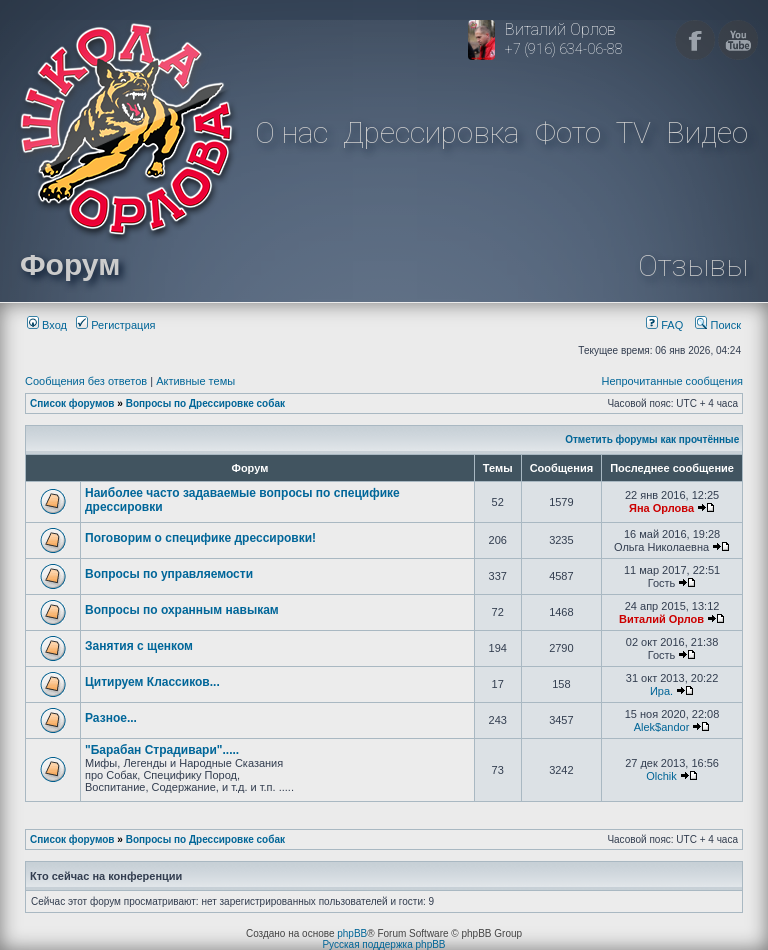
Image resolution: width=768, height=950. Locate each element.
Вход (47, 325)
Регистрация (115, 325)
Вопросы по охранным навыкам (182, 610)
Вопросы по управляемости (169, 574)
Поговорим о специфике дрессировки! (200, 538)
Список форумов (72, 403)
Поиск (718, 325)
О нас (291, 132)
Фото (568, 132)
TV (633, 132)
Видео (707, 132)
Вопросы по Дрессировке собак (205, 403)
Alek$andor (662, 727)
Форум (70, 264)
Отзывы (693, 265)
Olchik (661, 776)
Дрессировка (431, 132)
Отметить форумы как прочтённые (652, 439)
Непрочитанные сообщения (672, 381)
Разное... (111, 718)
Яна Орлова (661, 508)
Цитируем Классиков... (152, 682)
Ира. (661, 691)
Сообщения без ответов (86, 381)
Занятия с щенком (139, 646)
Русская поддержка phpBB (383, 944)
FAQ (664, 325)
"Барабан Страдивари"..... (162, 750)
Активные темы (195, 381)
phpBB (352, 933)
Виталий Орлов (661, 619)
